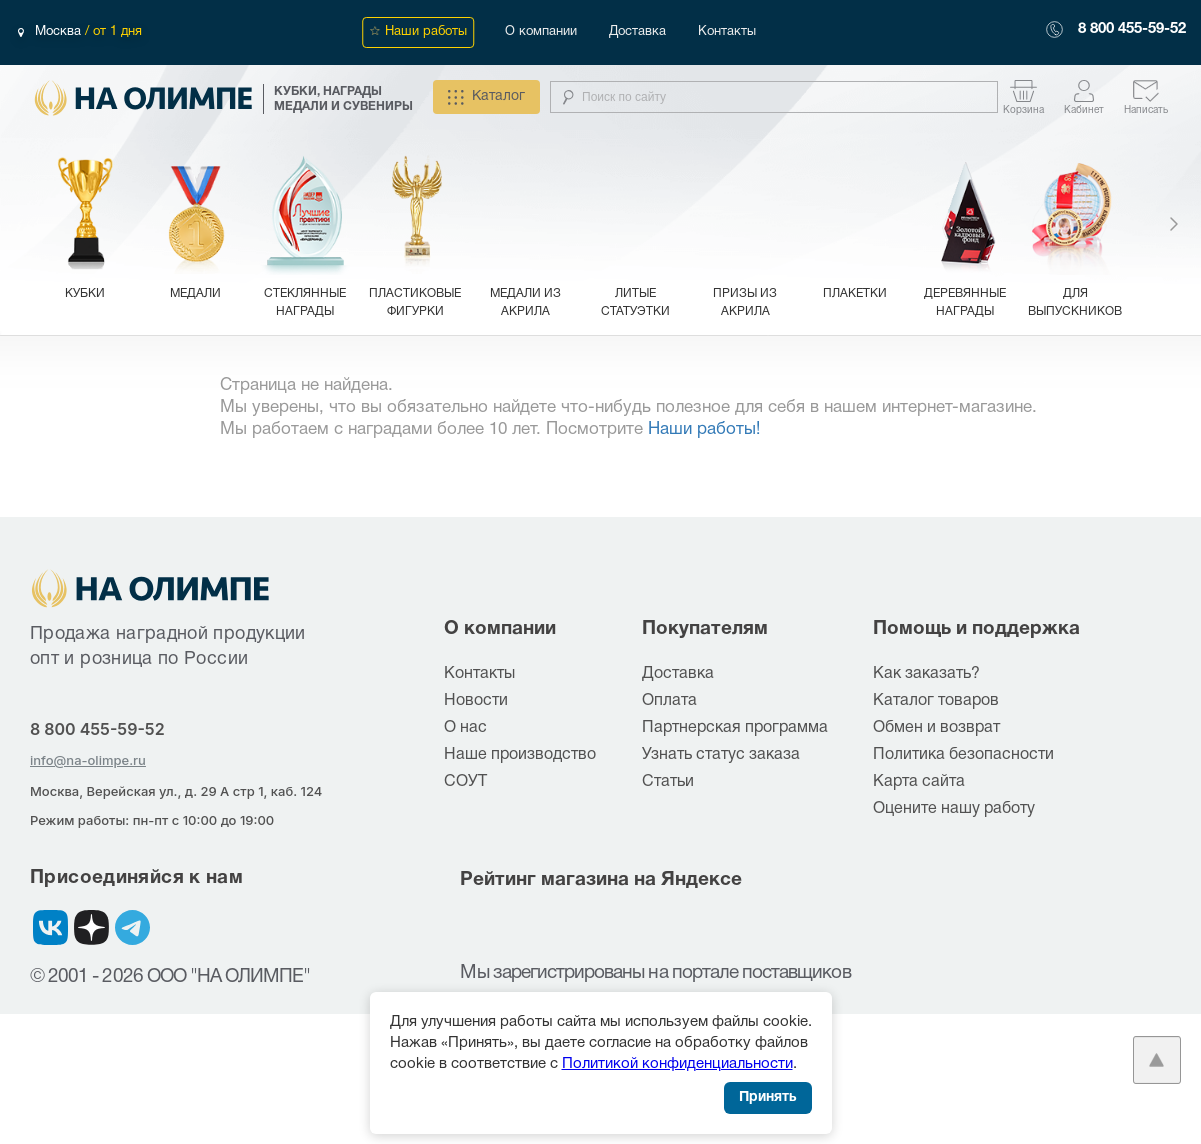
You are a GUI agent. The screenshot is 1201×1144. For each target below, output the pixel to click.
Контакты (727, 32)
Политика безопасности (963, 755)
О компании (541, 32)
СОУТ (465, 782)
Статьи (668, 782)
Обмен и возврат (936, 728)
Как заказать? (926, 674)
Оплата (669, 701)
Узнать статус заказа (721, 755)
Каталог (486, 97)
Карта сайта (919, 782)
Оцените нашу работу (954, 809)
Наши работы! (704, 429)
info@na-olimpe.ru (88, 760)
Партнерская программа (735, 728)
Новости (476, 701)
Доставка (637, 32)
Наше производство (520, 755)
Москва (60, 32)
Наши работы (426, 32)
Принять (768, 1097)
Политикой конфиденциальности (677, 1064)
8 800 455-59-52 (1132, 29)
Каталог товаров (936, 701)
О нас (465, 728)
